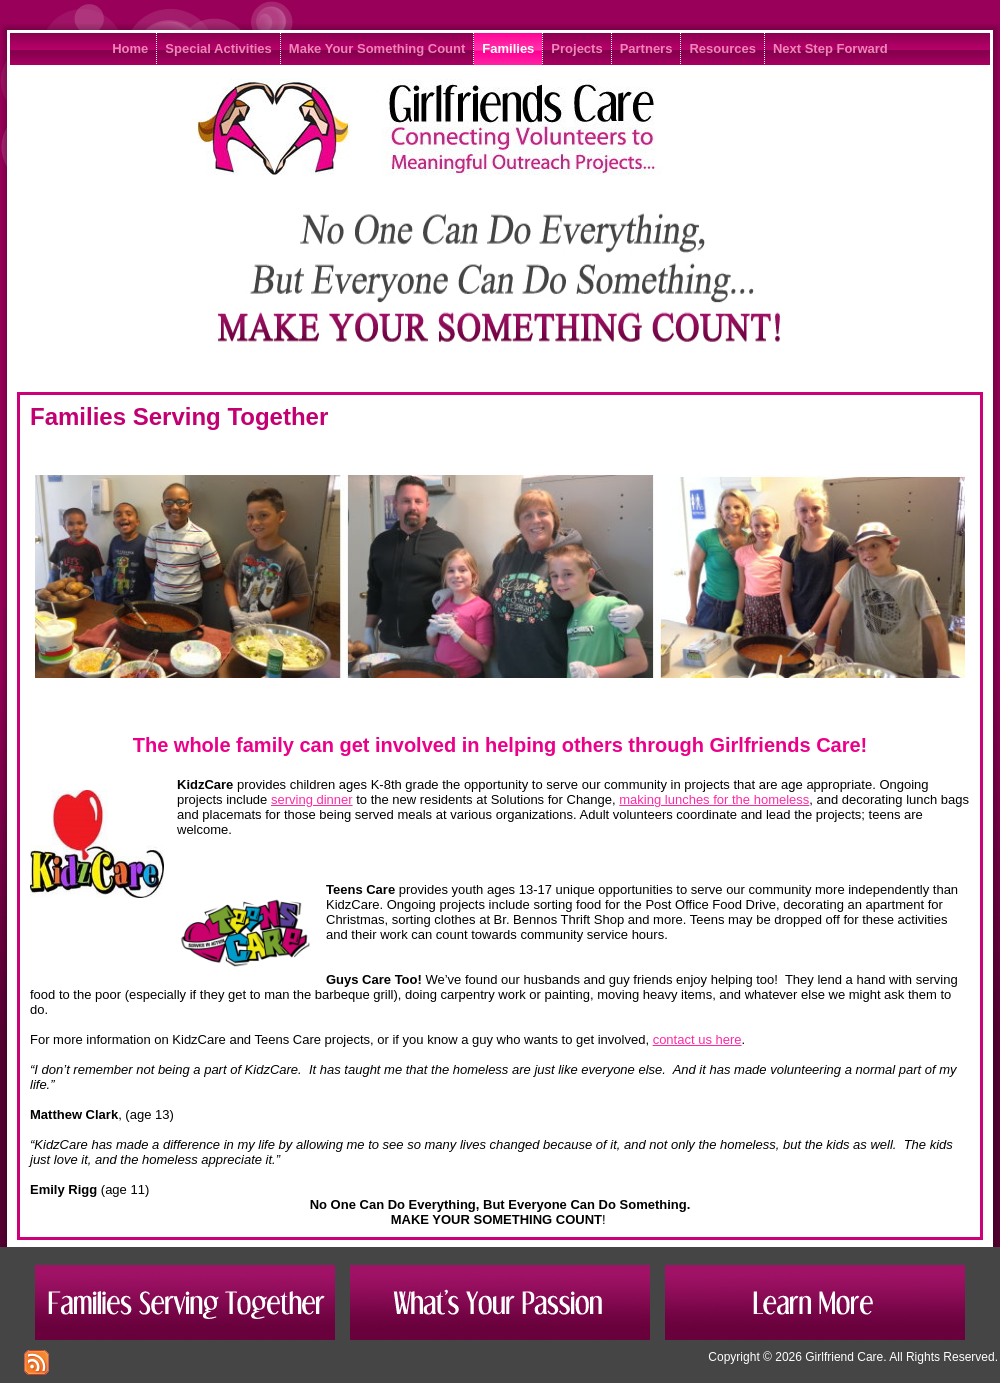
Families (508, 48)
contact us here (697, 1039)
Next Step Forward (830, 48)
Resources (722, 48)
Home (130, 48)
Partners (646, 48)
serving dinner (312, 799)
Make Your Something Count (377, 48)
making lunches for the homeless (714, 799)
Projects (576, 48)
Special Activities (218, 48)
